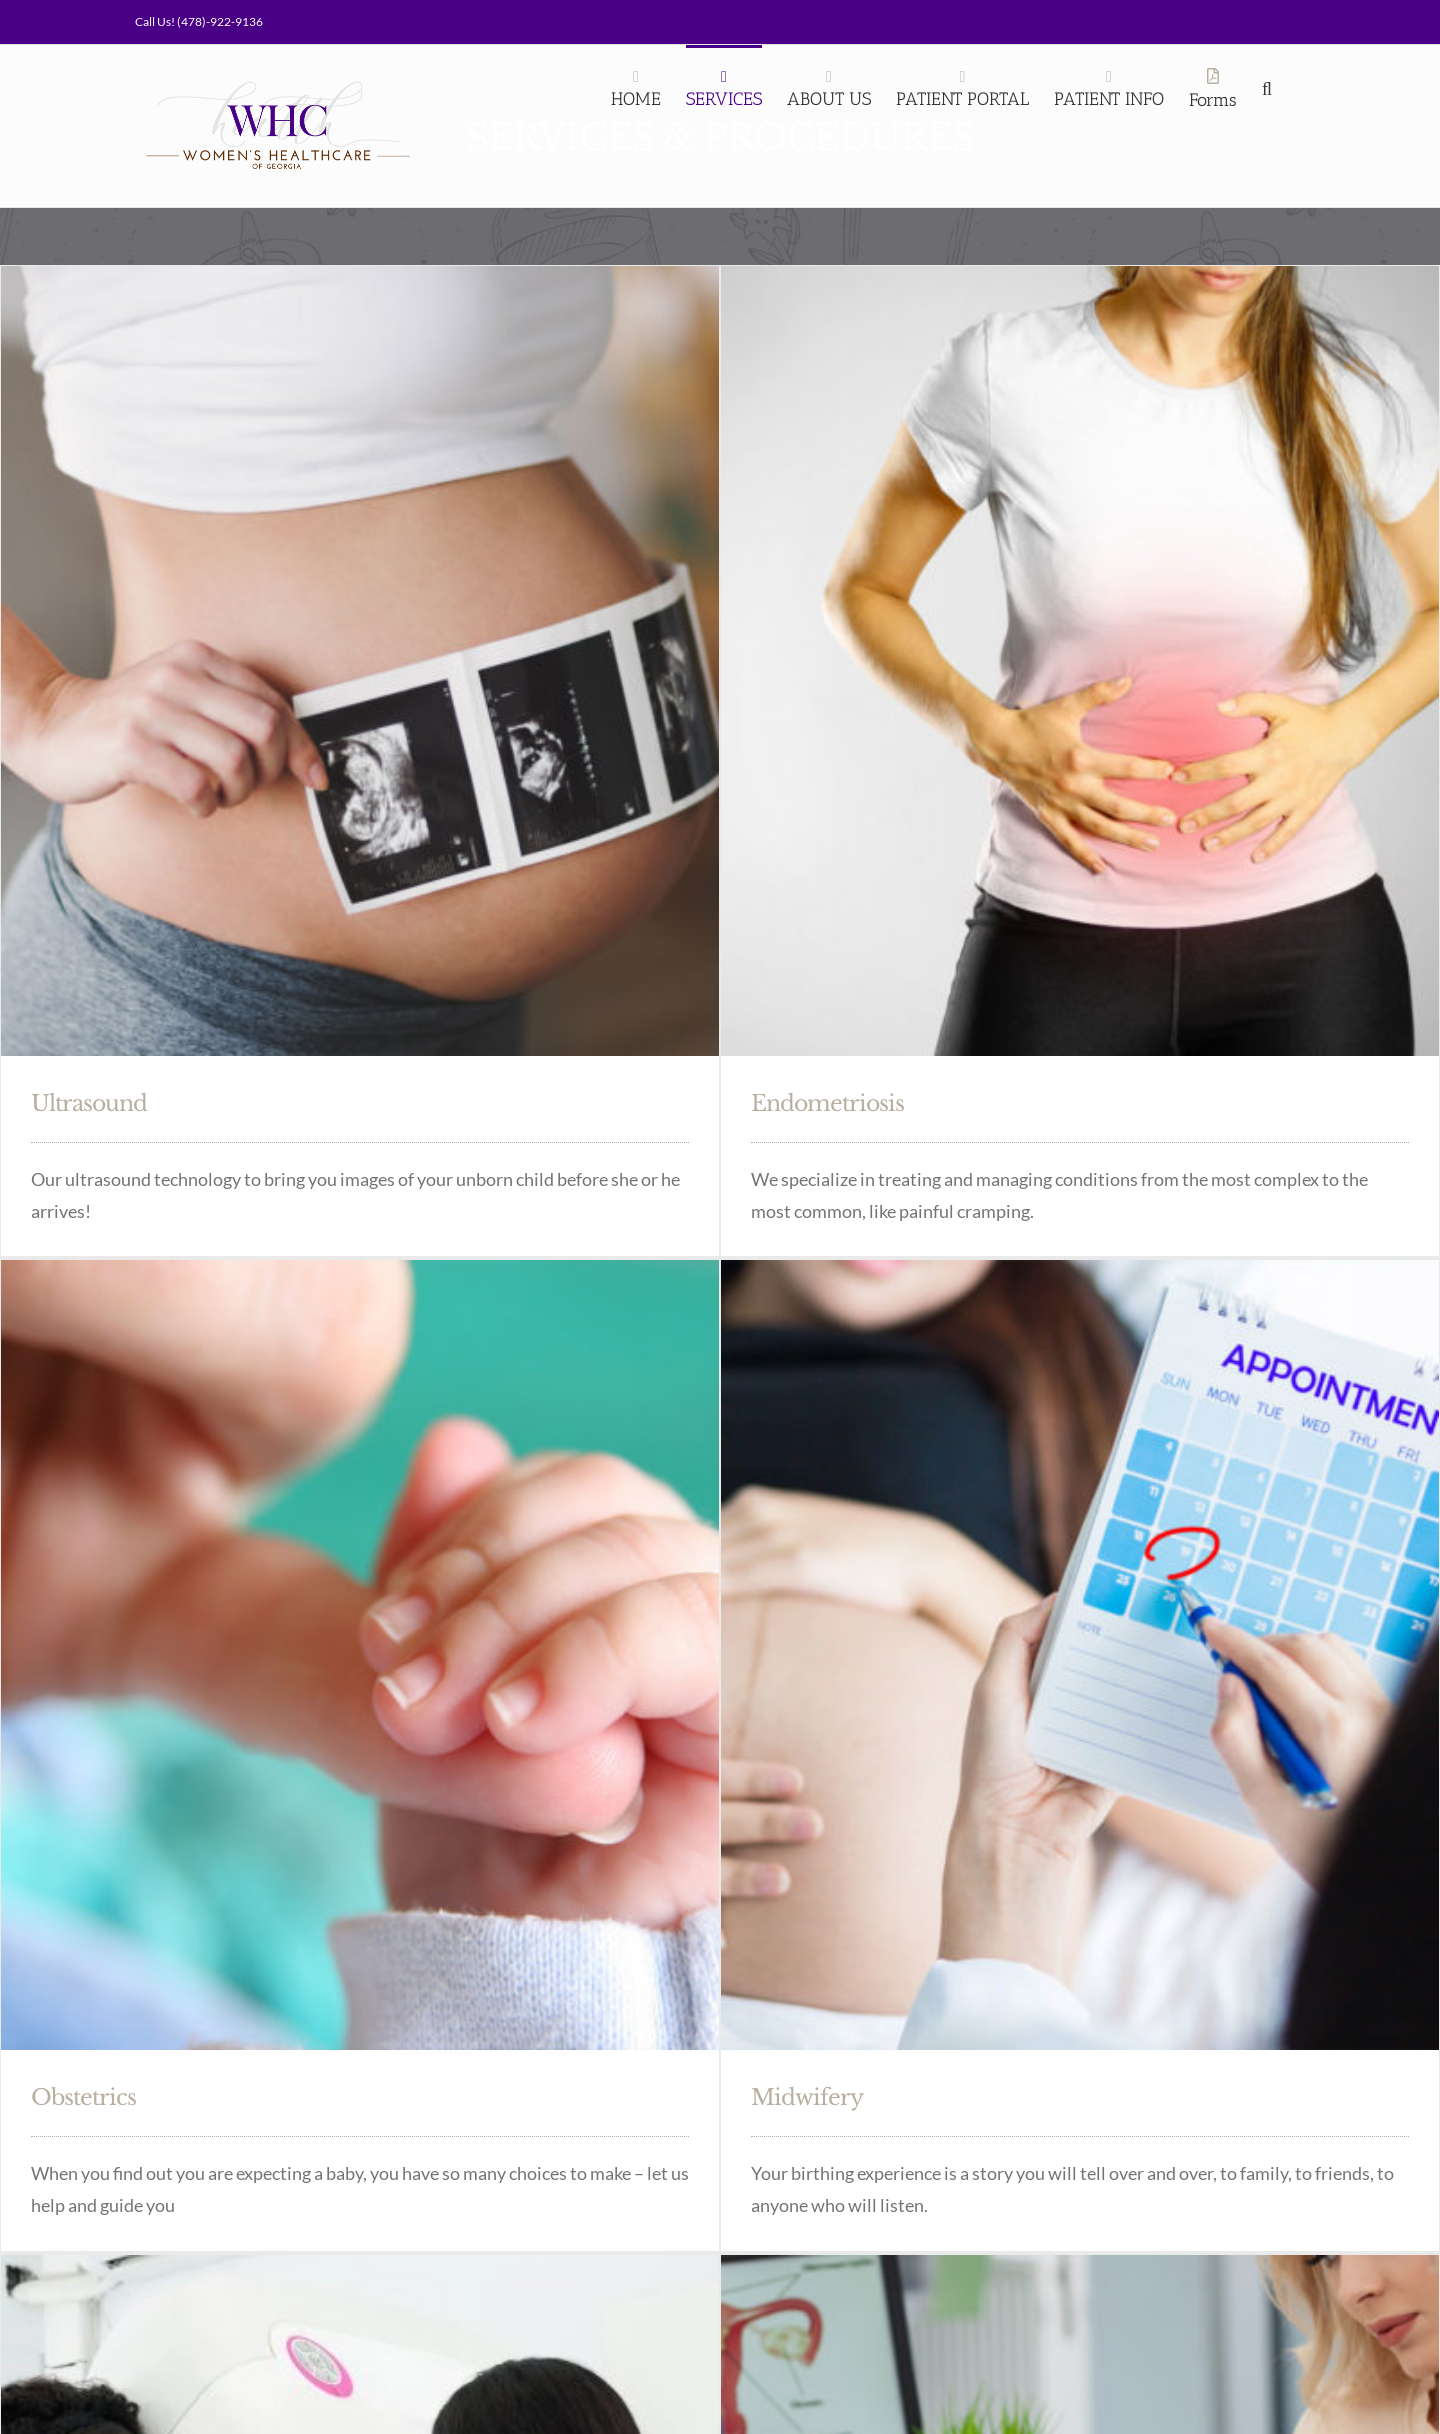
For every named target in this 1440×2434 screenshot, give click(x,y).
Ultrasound (89, 1103)
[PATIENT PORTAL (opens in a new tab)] (962, 87)
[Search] (1271, 87)
